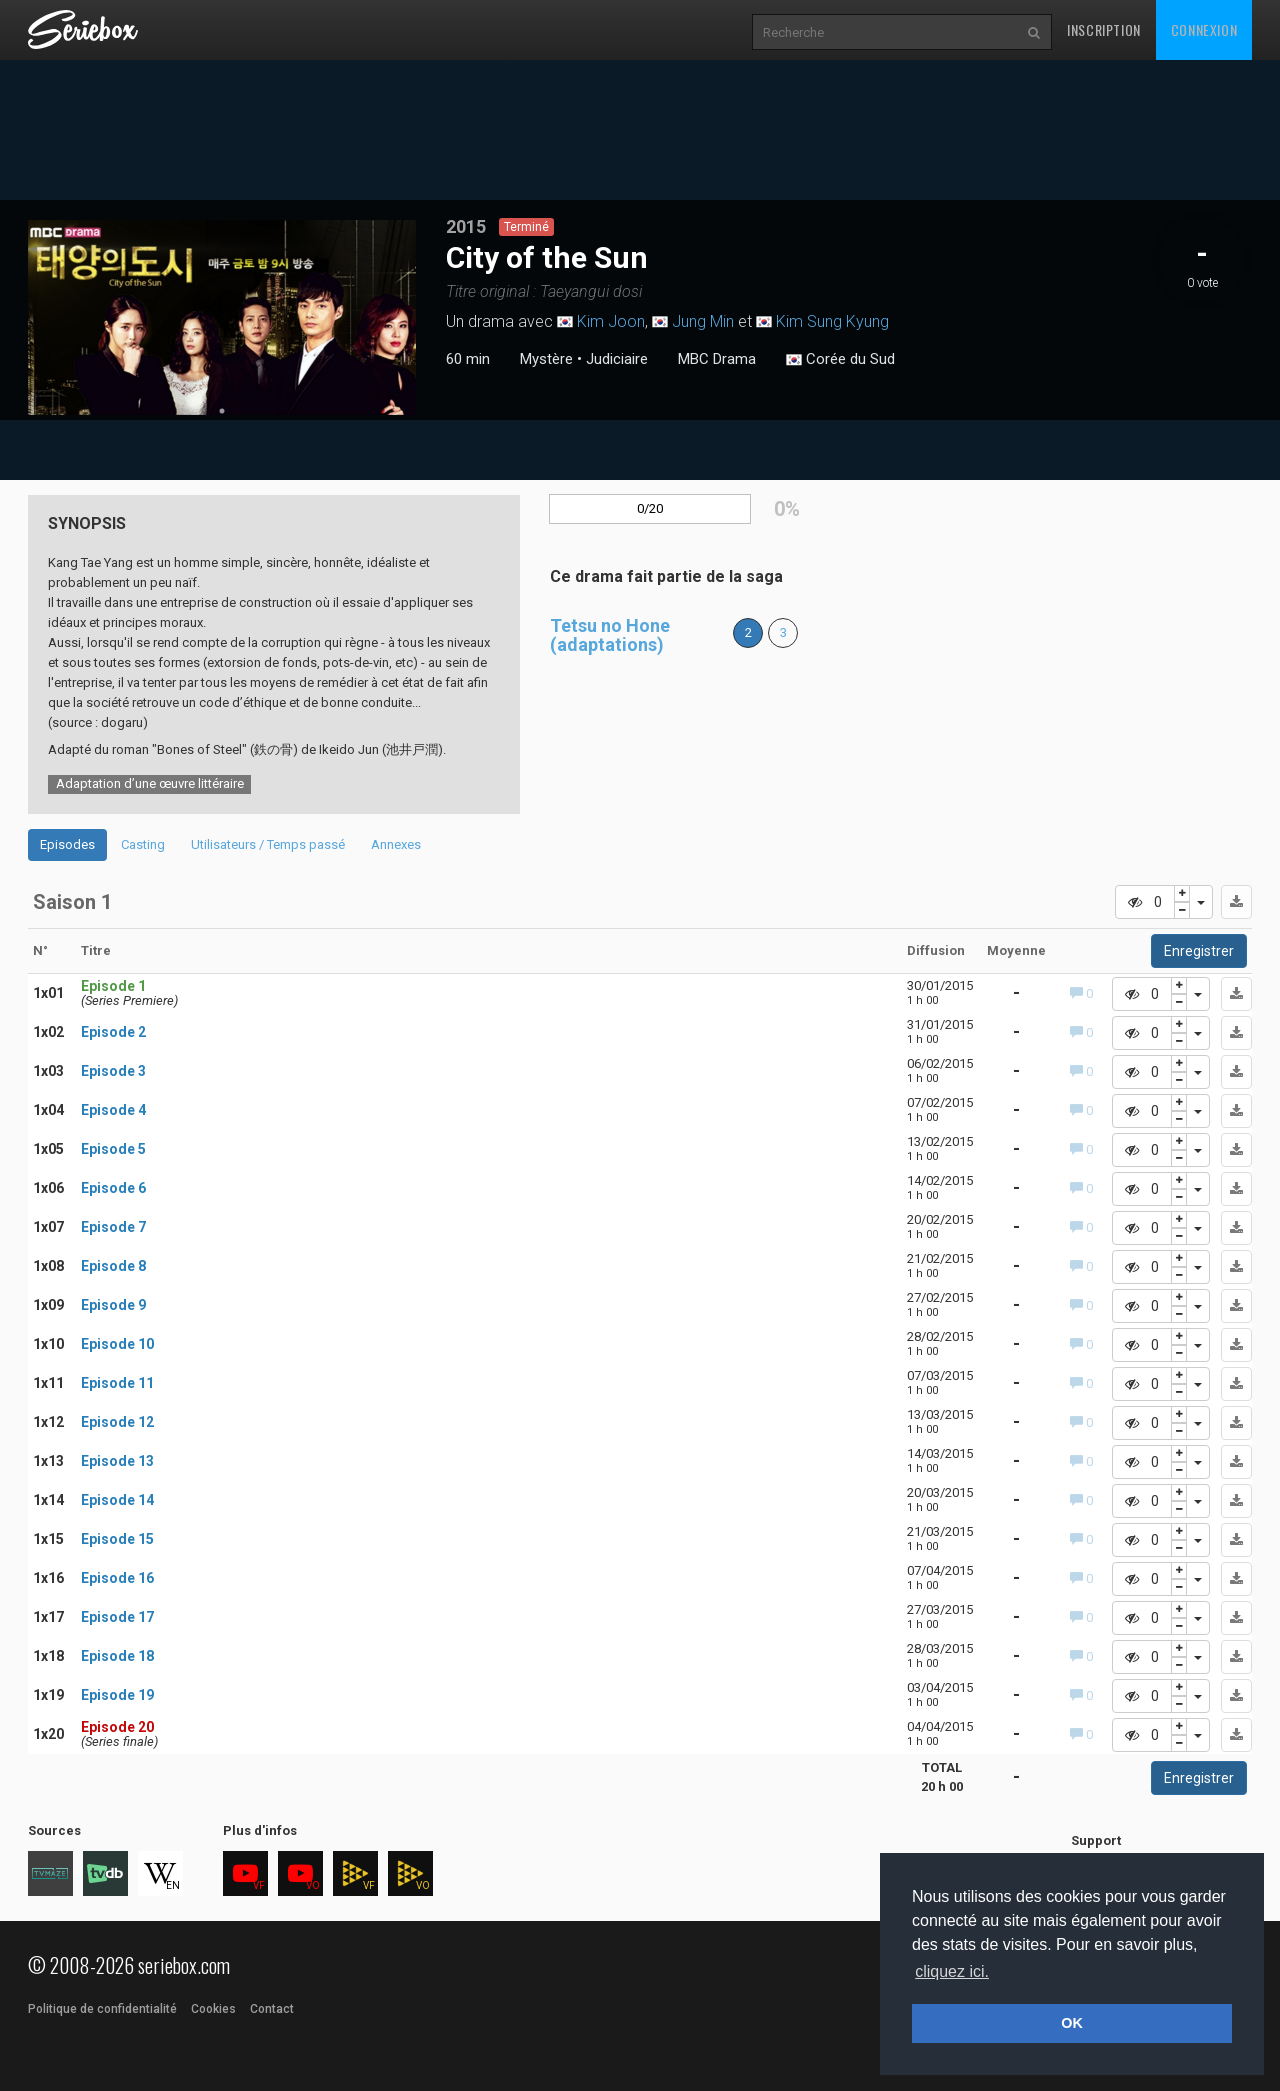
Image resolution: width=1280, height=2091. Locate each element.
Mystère (546, 359)
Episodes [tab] (67, 844)
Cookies (213, 2009)
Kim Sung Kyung (832, 321)
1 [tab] (222, 411)
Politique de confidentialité (102, 2009)
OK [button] (1072, 2023)
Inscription (1104, 29)
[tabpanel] (222, 317)
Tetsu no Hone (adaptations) (610, 635)
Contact (272, 2009)
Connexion (1204, 29)
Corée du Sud (840, 360)
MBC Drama (717, 359)
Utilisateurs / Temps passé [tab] (268, 844)
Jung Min (703, 321)
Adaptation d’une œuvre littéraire (150, 783)
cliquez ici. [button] (952, 1971)
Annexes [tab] (396, 844)
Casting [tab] (143, 844)
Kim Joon (611, 321)
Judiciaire (617, 359)
